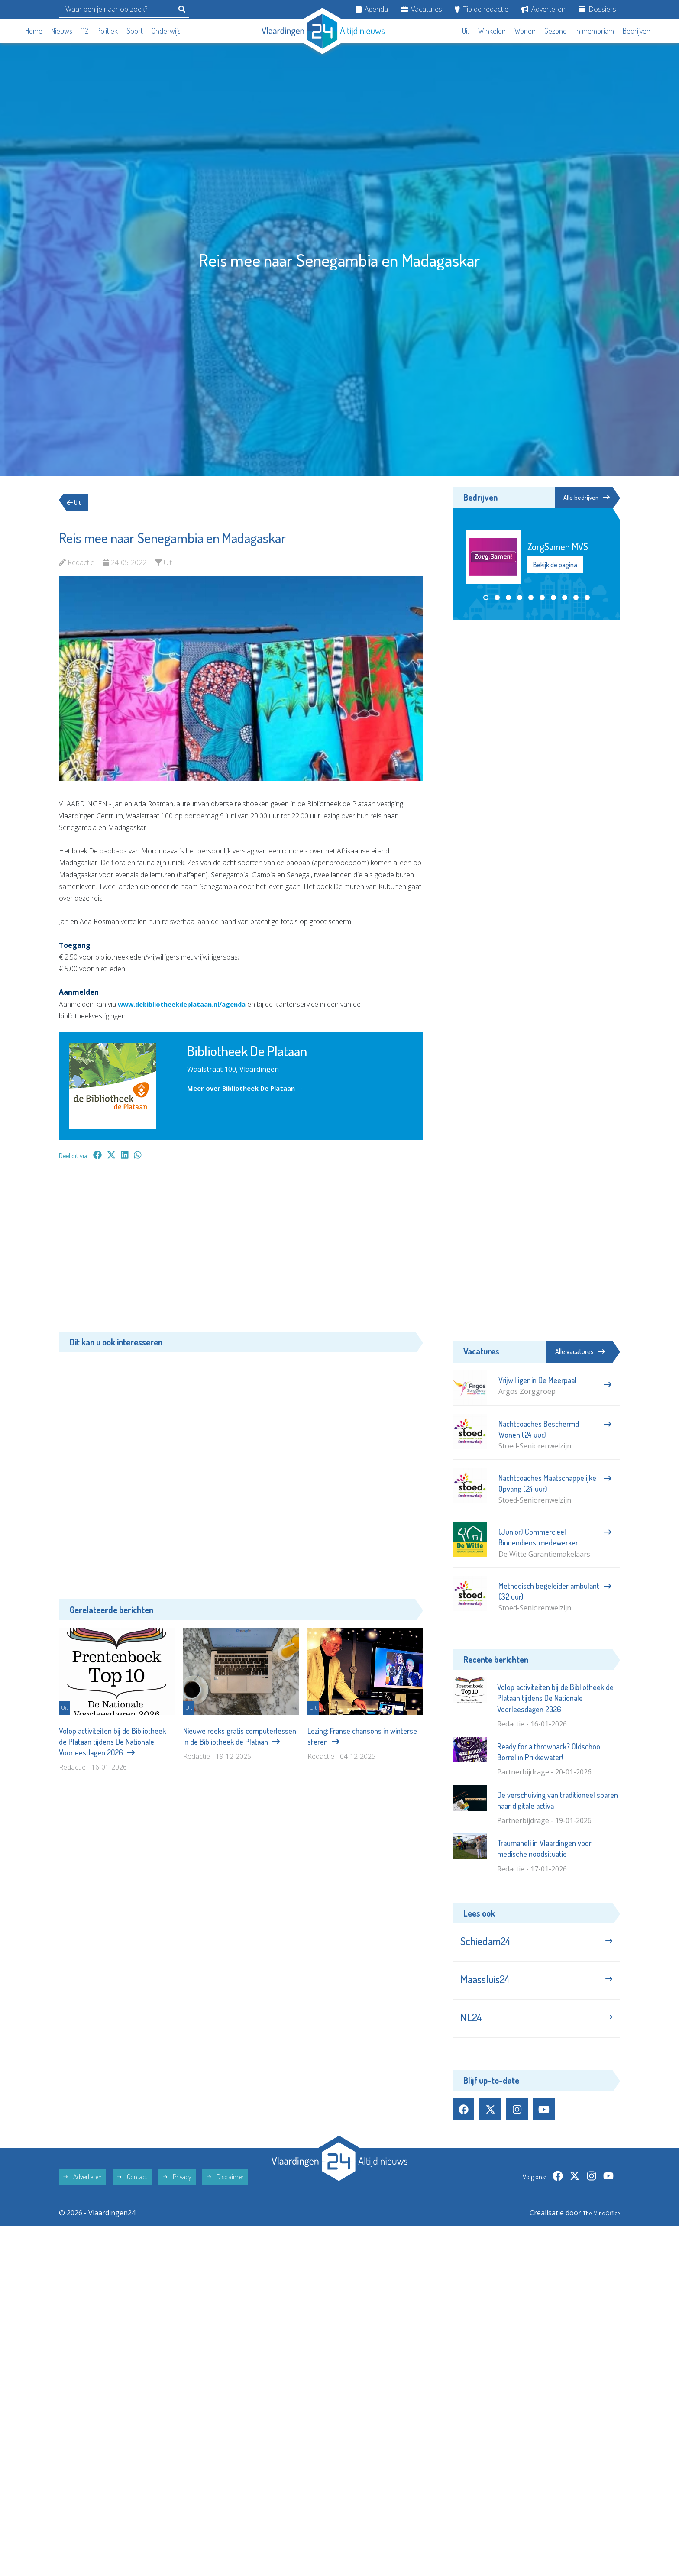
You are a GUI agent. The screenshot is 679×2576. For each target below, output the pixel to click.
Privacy (177, 2191)
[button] (485, 599)
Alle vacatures (580, 1351)
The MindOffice (595, 2227)
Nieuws (61, 31)
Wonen (525, 31)
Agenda (372, 9)
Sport (134, 31)
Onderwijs (166, 31)
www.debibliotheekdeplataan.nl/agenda (189, 1004)
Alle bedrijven (581, 497)
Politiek (107, 31)
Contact (132, 2191)
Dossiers (597, 9)
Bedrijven (636, 31)
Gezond (555, 31)
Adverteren (543, 9)
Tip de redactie (481, 9)
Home (33, 31)
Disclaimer (225, 2191)
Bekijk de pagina (555, 566)
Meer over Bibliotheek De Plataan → (250, 1088)
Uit (465, 31)
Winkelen (492, 31)
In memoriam (594, 31)
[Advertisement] (241, 1250)
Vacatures (421, 9)
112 (84, 31)
